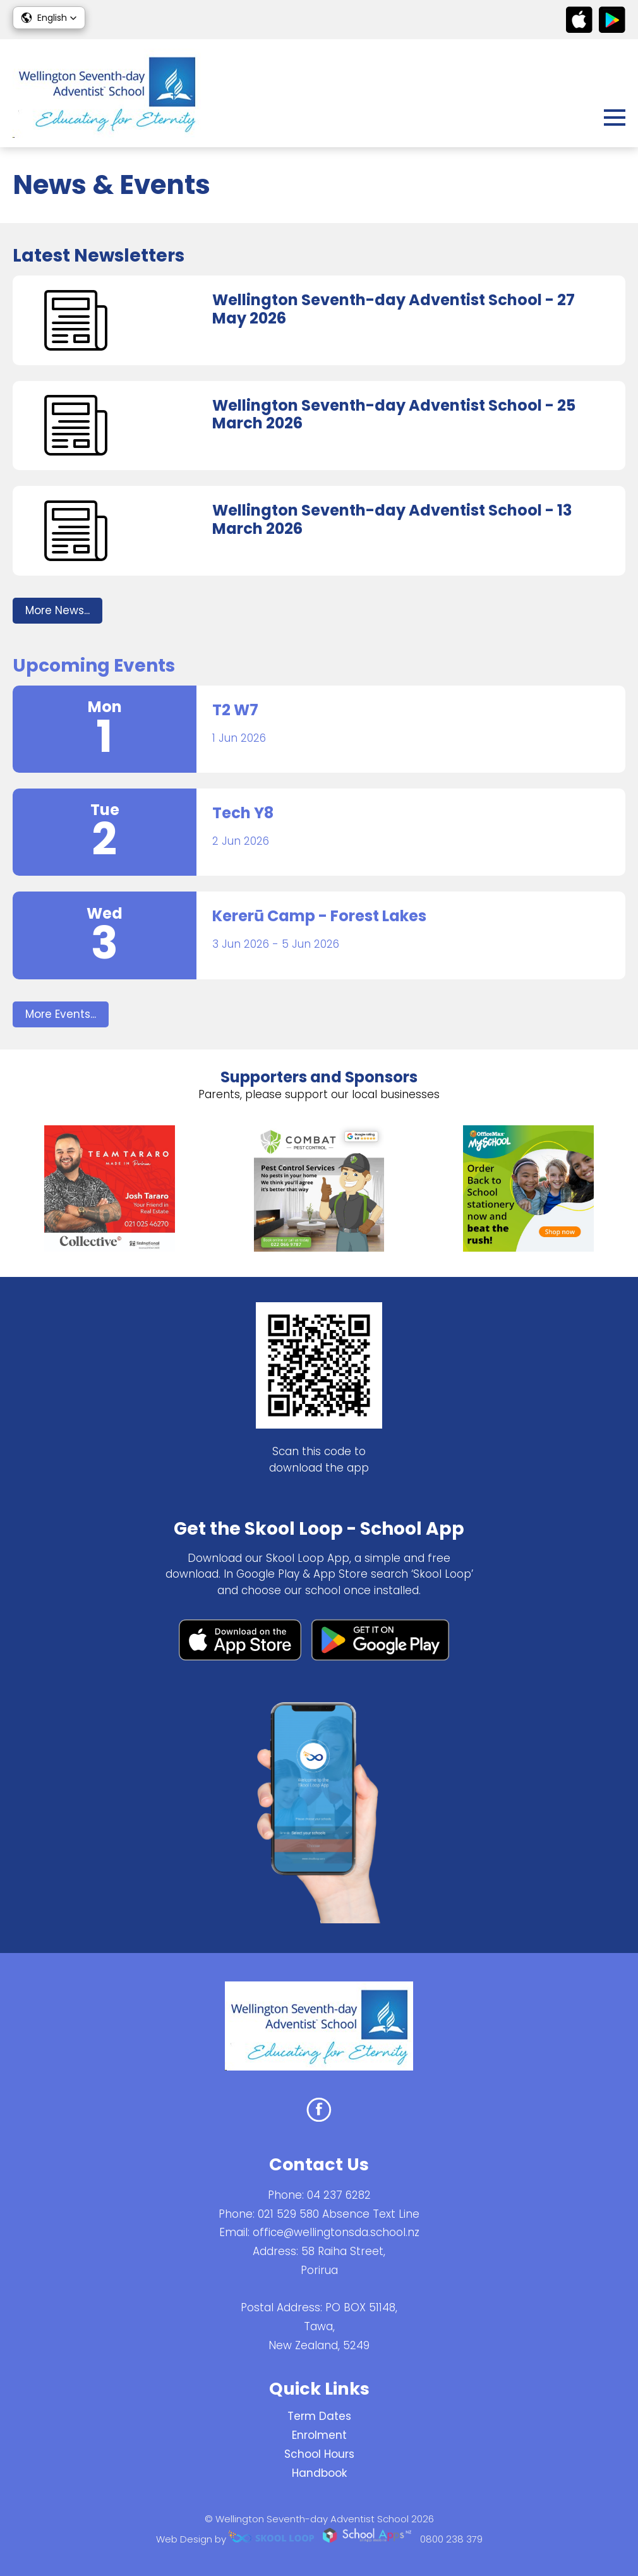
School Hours (319, 2454)
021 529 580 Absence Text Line (338, 2214)
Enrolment (319, 2435)
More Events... (60, 1014)
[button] (49, 17)
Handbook (319, 2473)
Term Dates (319, 2416)
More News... (57, 610)
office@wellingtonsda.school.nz (336, 2232)
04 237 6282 (339, 2195)
